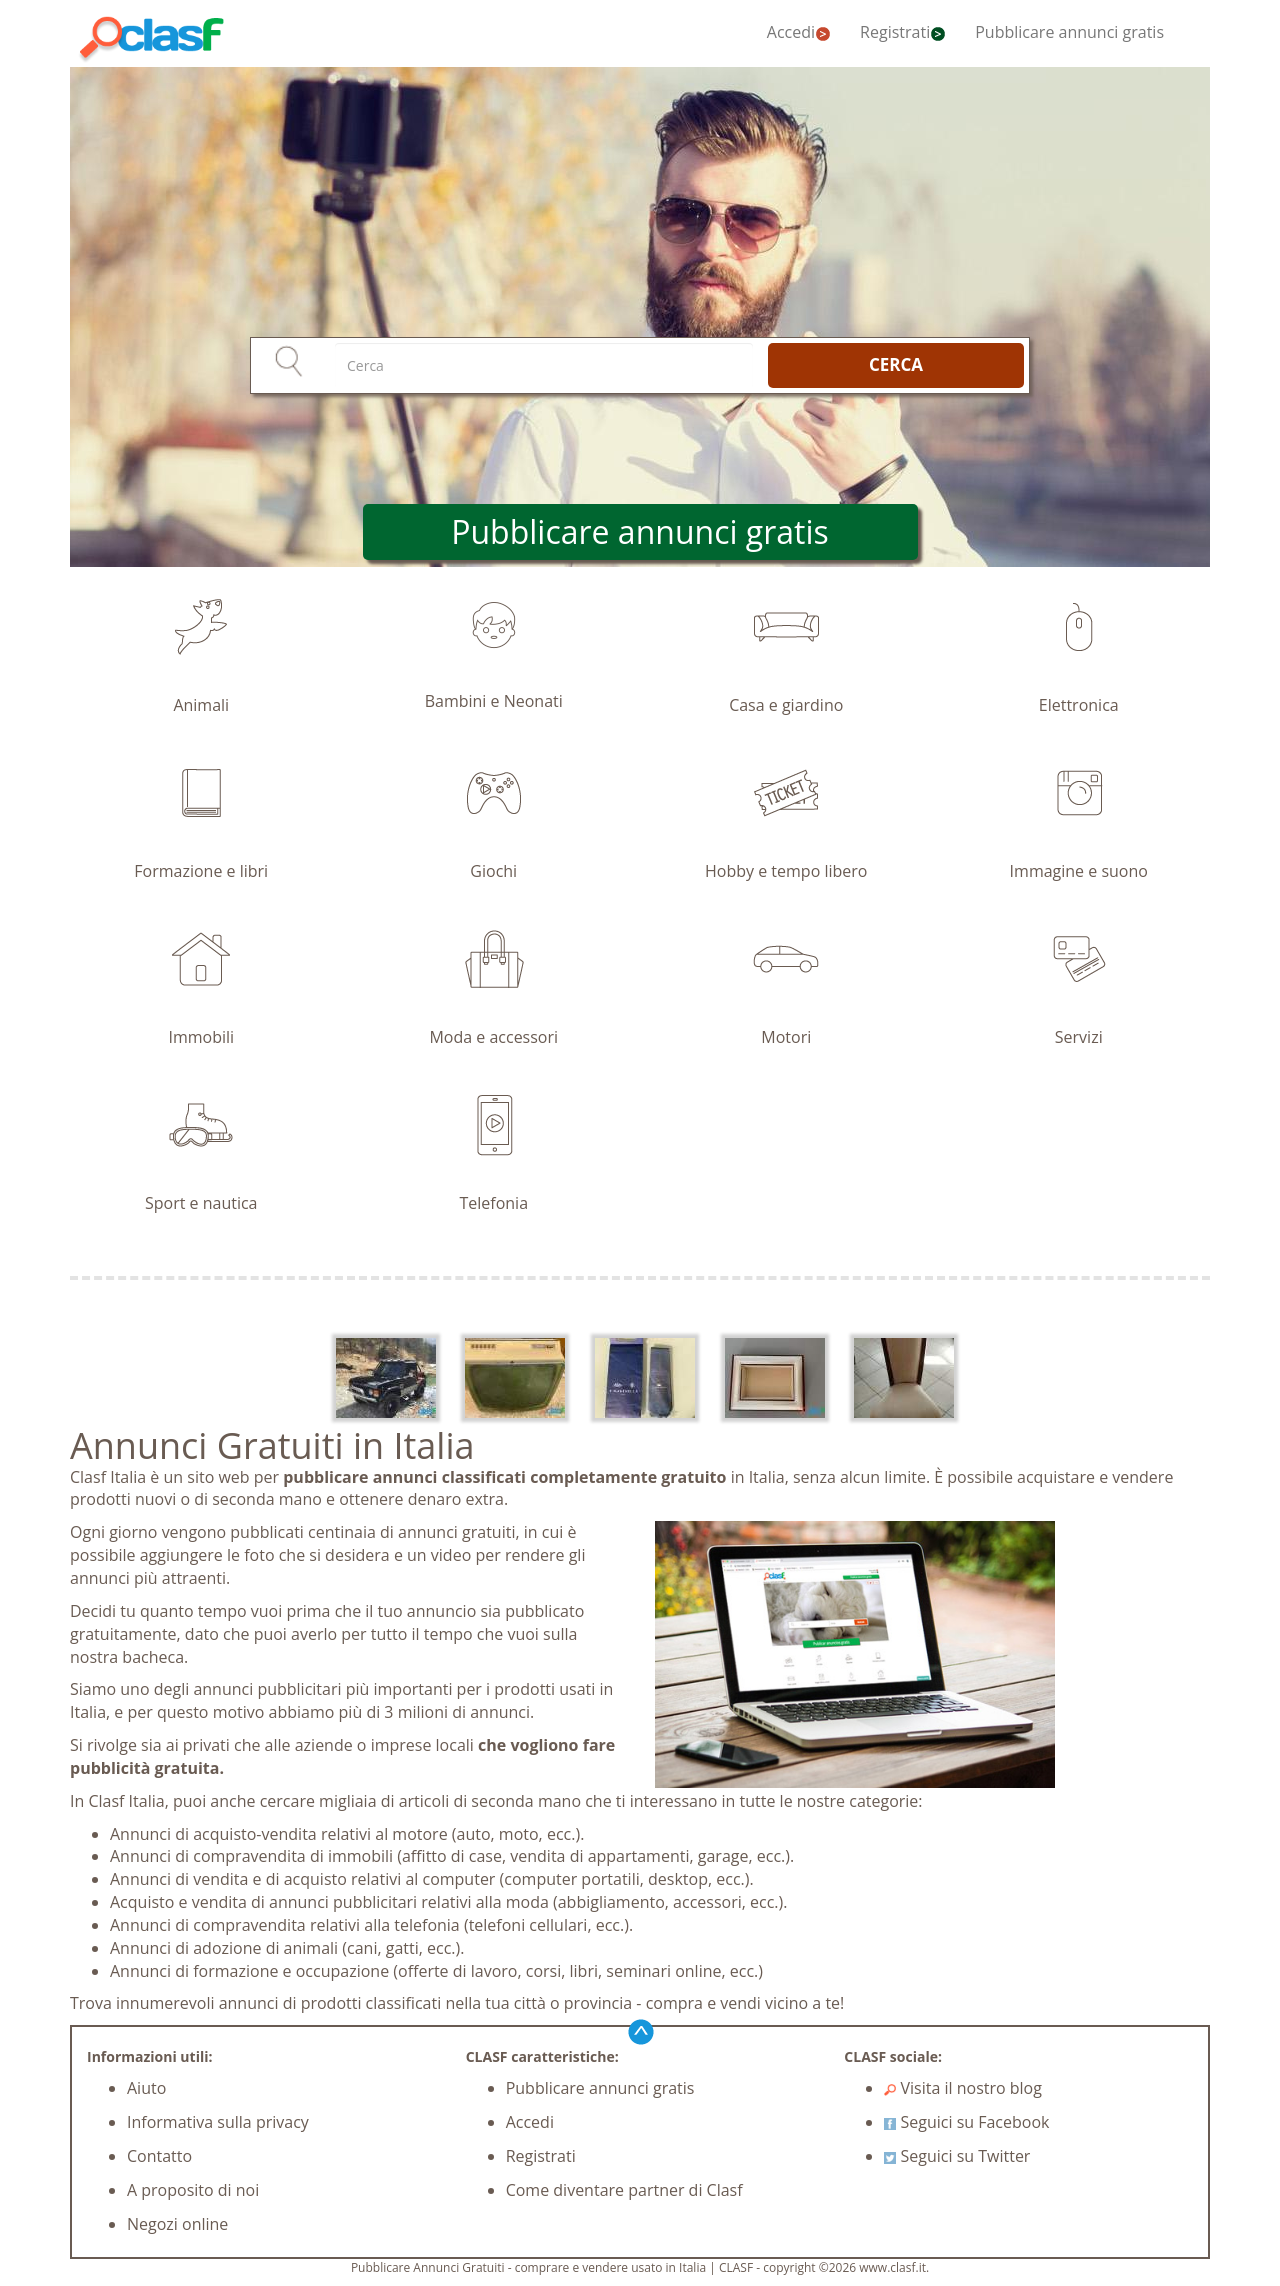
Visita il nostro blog (963, 2088)
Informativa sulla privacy (218, 2122)
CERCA (896, 364)
